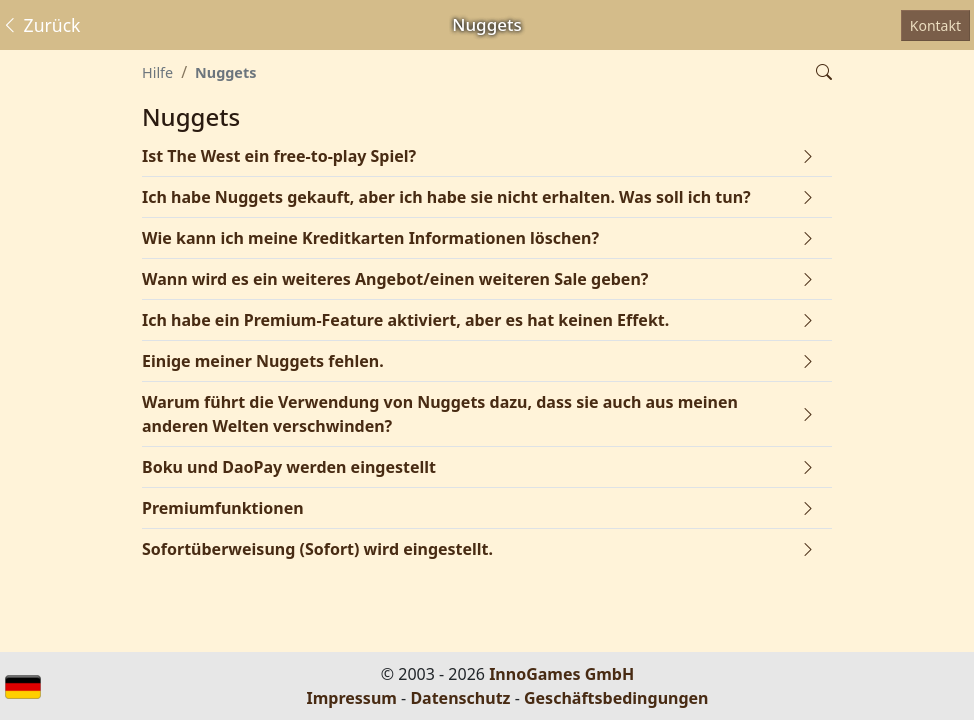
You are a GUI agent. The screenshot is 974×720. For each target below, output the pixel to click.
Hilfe (157, 72)
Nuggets (225, 72)
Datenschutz (460, 698)
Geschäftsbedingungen (616, 698)
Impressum (352, 698)
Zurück (41, 25)
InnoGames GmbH (561, 674)
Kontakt (935, 25)
